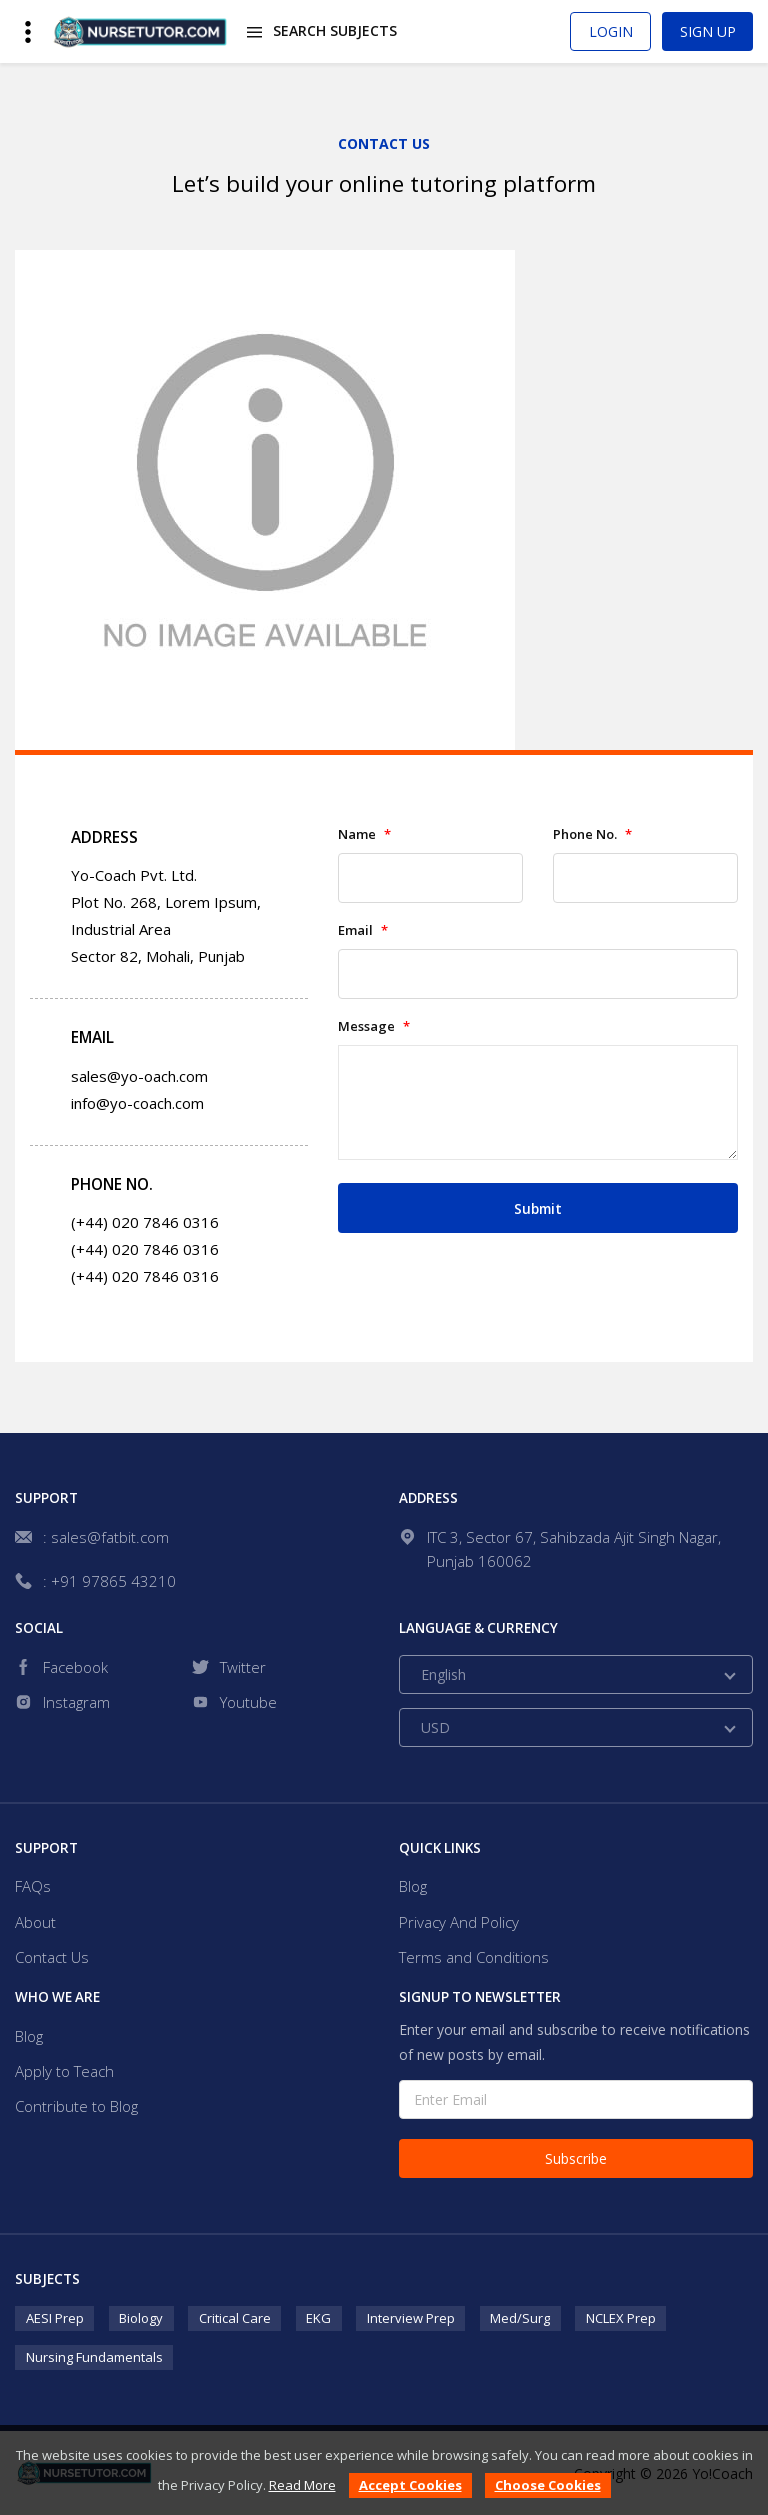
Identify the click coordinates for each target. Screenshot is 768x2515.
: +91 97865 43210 (109, 1581)
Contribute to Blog (76, 2106)
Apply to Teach (64, 2071)
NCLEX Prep (621, 2318)
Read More (302, 2485)
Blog (413, 1886)
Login (611, 31)
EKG (318, 2318)
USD (435, 1727)
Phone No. (592, 834)
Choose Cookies (548, 2485)
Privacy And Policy (459, 1922)
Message (374, 1026)
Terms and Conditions (474, 1957)
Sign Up (708, 31)
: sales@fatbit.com (106, 1537)
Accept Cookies (410, 2485)
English (443, 1674)
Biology (141, 2318)
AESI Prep (55, 2318)
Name (364, 834)
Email (363, 930)
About (35, 1922)
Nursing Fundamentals (94, 2357)
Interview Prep (411, 2318)
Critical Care (235, 2318)
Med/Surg (520, 2318)
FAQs (33, 1886)
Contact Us (52, 1957)
